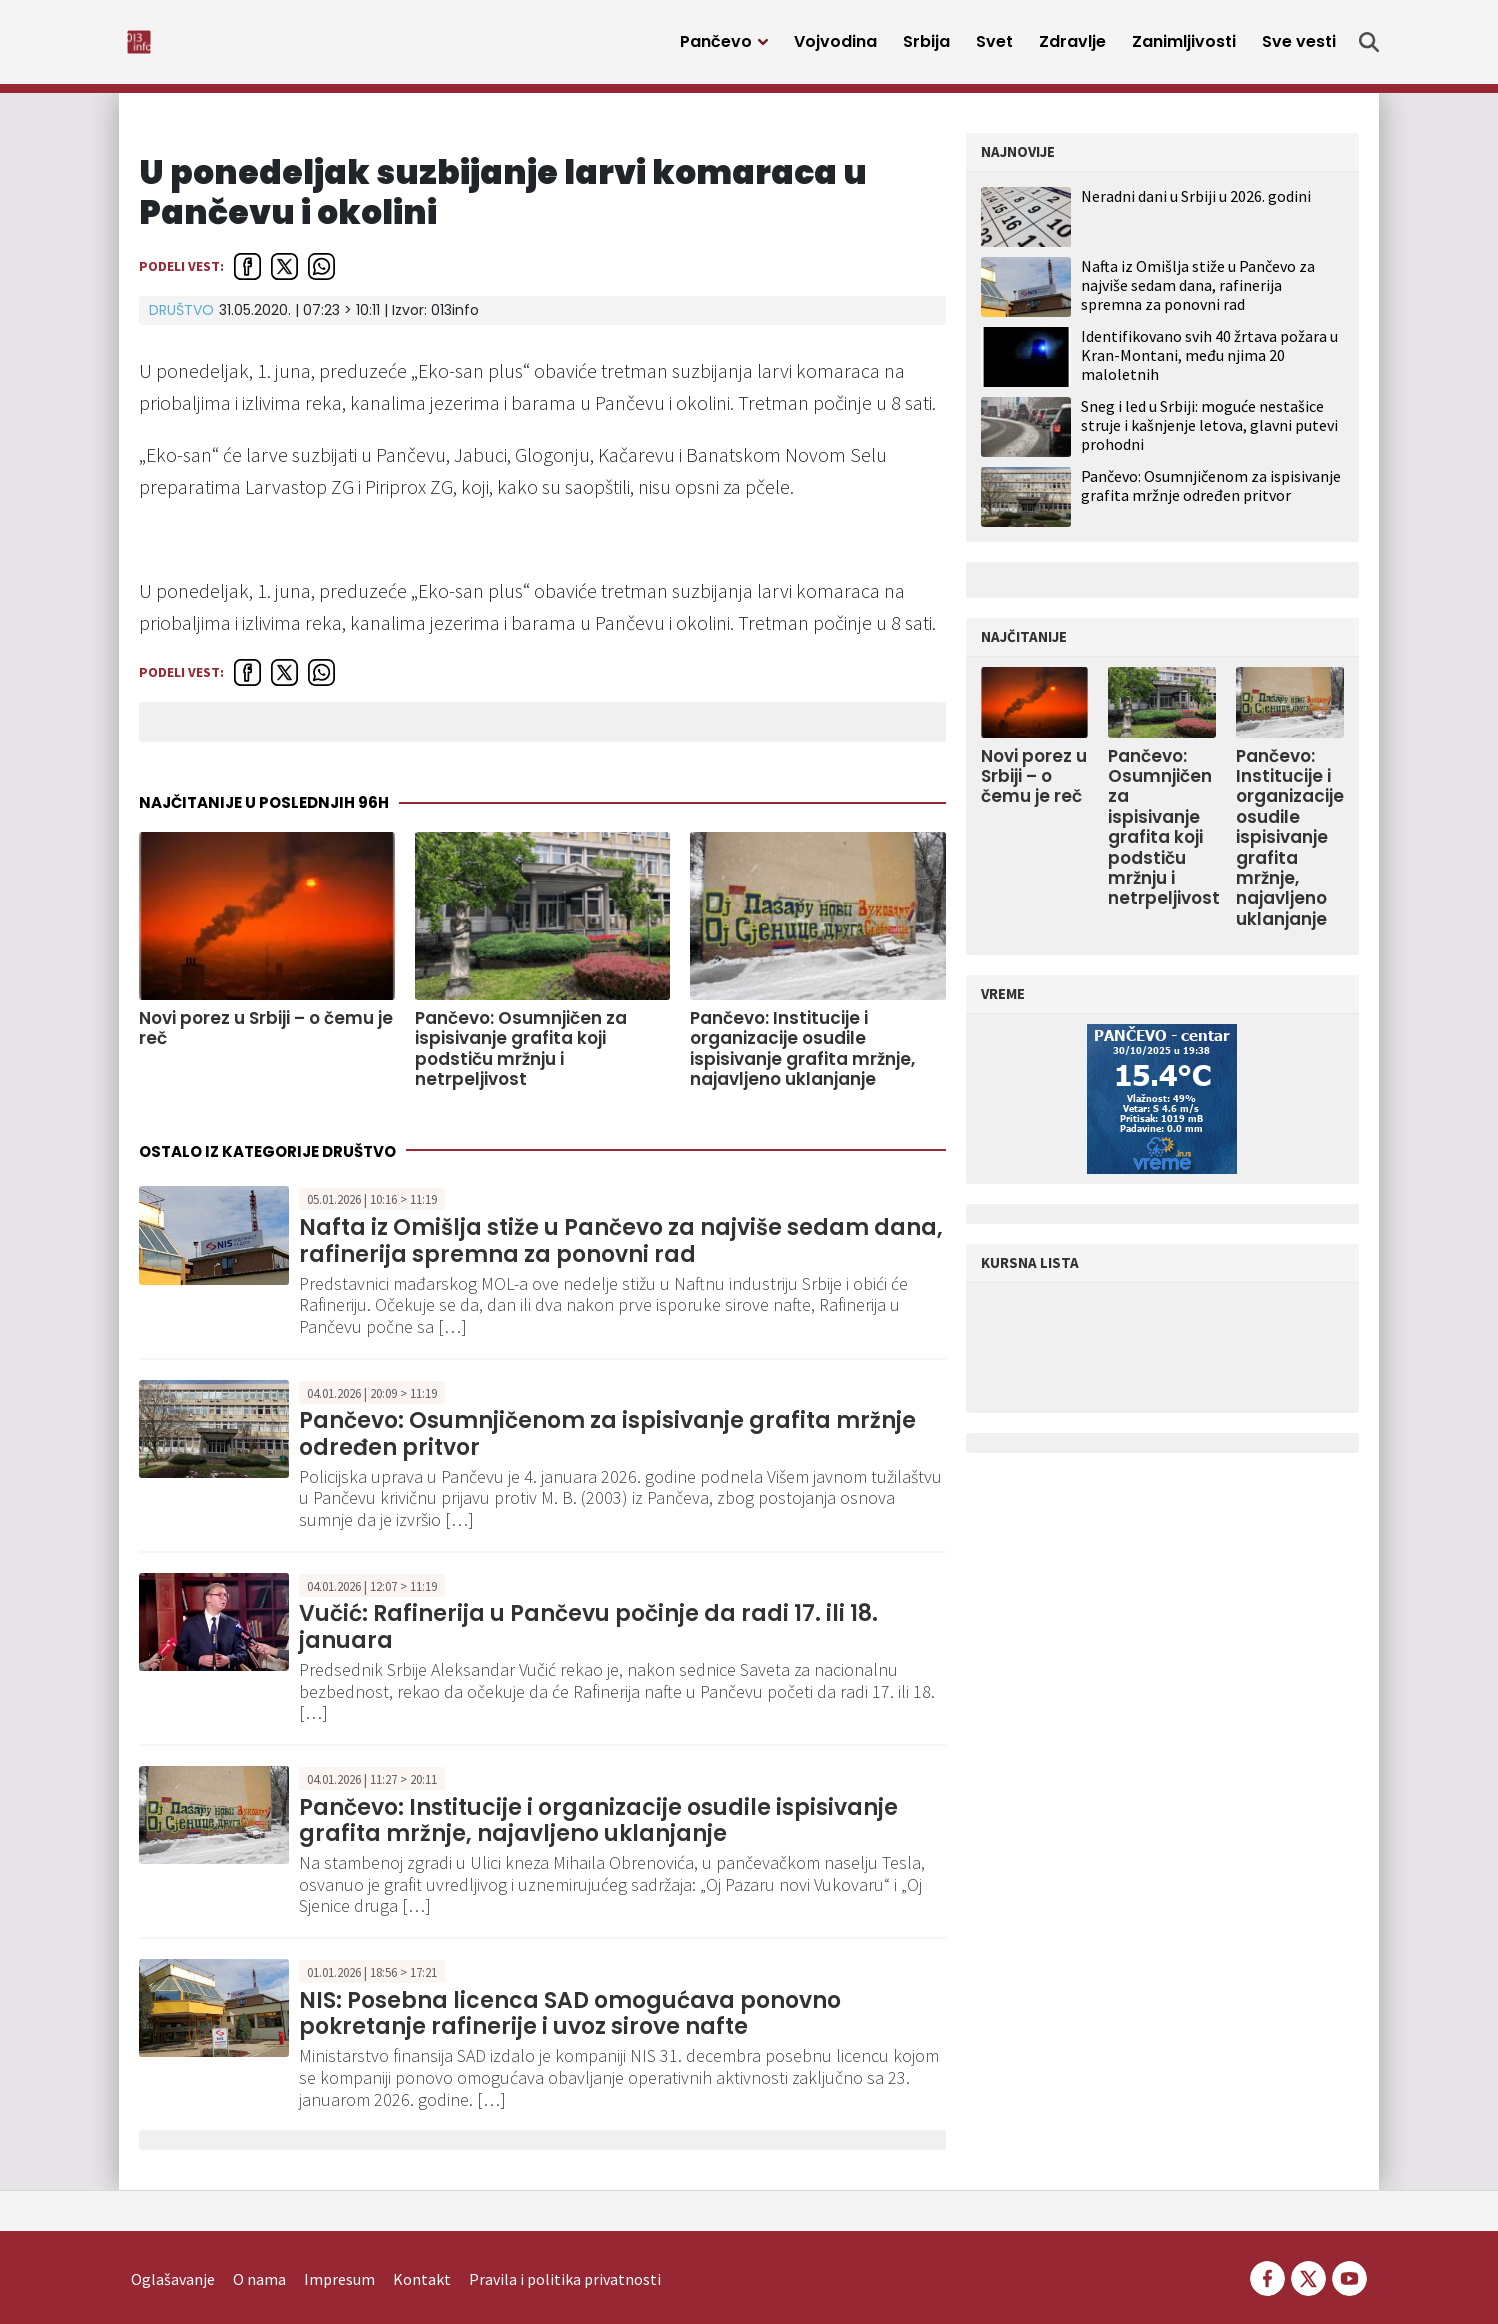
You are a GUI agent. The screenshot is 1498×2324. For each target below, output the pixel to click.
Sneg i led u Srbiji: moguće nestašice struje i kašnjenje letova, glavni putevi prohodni (1209, 436)
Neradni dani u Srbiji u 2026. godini (1196, 207)
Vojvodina (835, 47)
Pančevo (716, 47)
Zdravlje (1072, 47)
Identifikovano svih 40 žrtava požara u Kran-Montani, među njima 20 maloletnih (1209, 366)
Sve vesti (1299, 47)
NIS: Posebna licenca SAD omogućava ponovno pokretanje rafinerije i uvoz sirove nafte (570, 2024)
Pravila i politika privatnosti (565, 2250)
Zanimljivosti (1184, 47)
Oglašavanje (173, 2250)
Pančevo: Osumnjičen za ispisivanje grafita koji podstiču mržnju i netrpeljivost (521, 1060)
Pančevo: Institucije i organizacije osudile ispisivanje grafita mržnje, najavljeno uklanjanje (802, 1060)
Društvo (181, 321)
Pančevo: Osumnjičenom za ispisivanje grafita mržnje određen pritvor (607, 1444)
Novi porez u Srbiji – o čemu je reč (266, 1039)
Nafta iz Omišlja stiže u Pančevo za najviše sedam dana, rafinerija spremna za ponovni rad (621, 1251)
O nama (259, 2250)
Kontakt (422, 2250)
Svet (994, 47)
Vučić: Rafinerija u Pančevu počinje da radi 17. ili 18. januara (588, 1637)
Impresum (339, 2250)
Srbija (926, 47)
